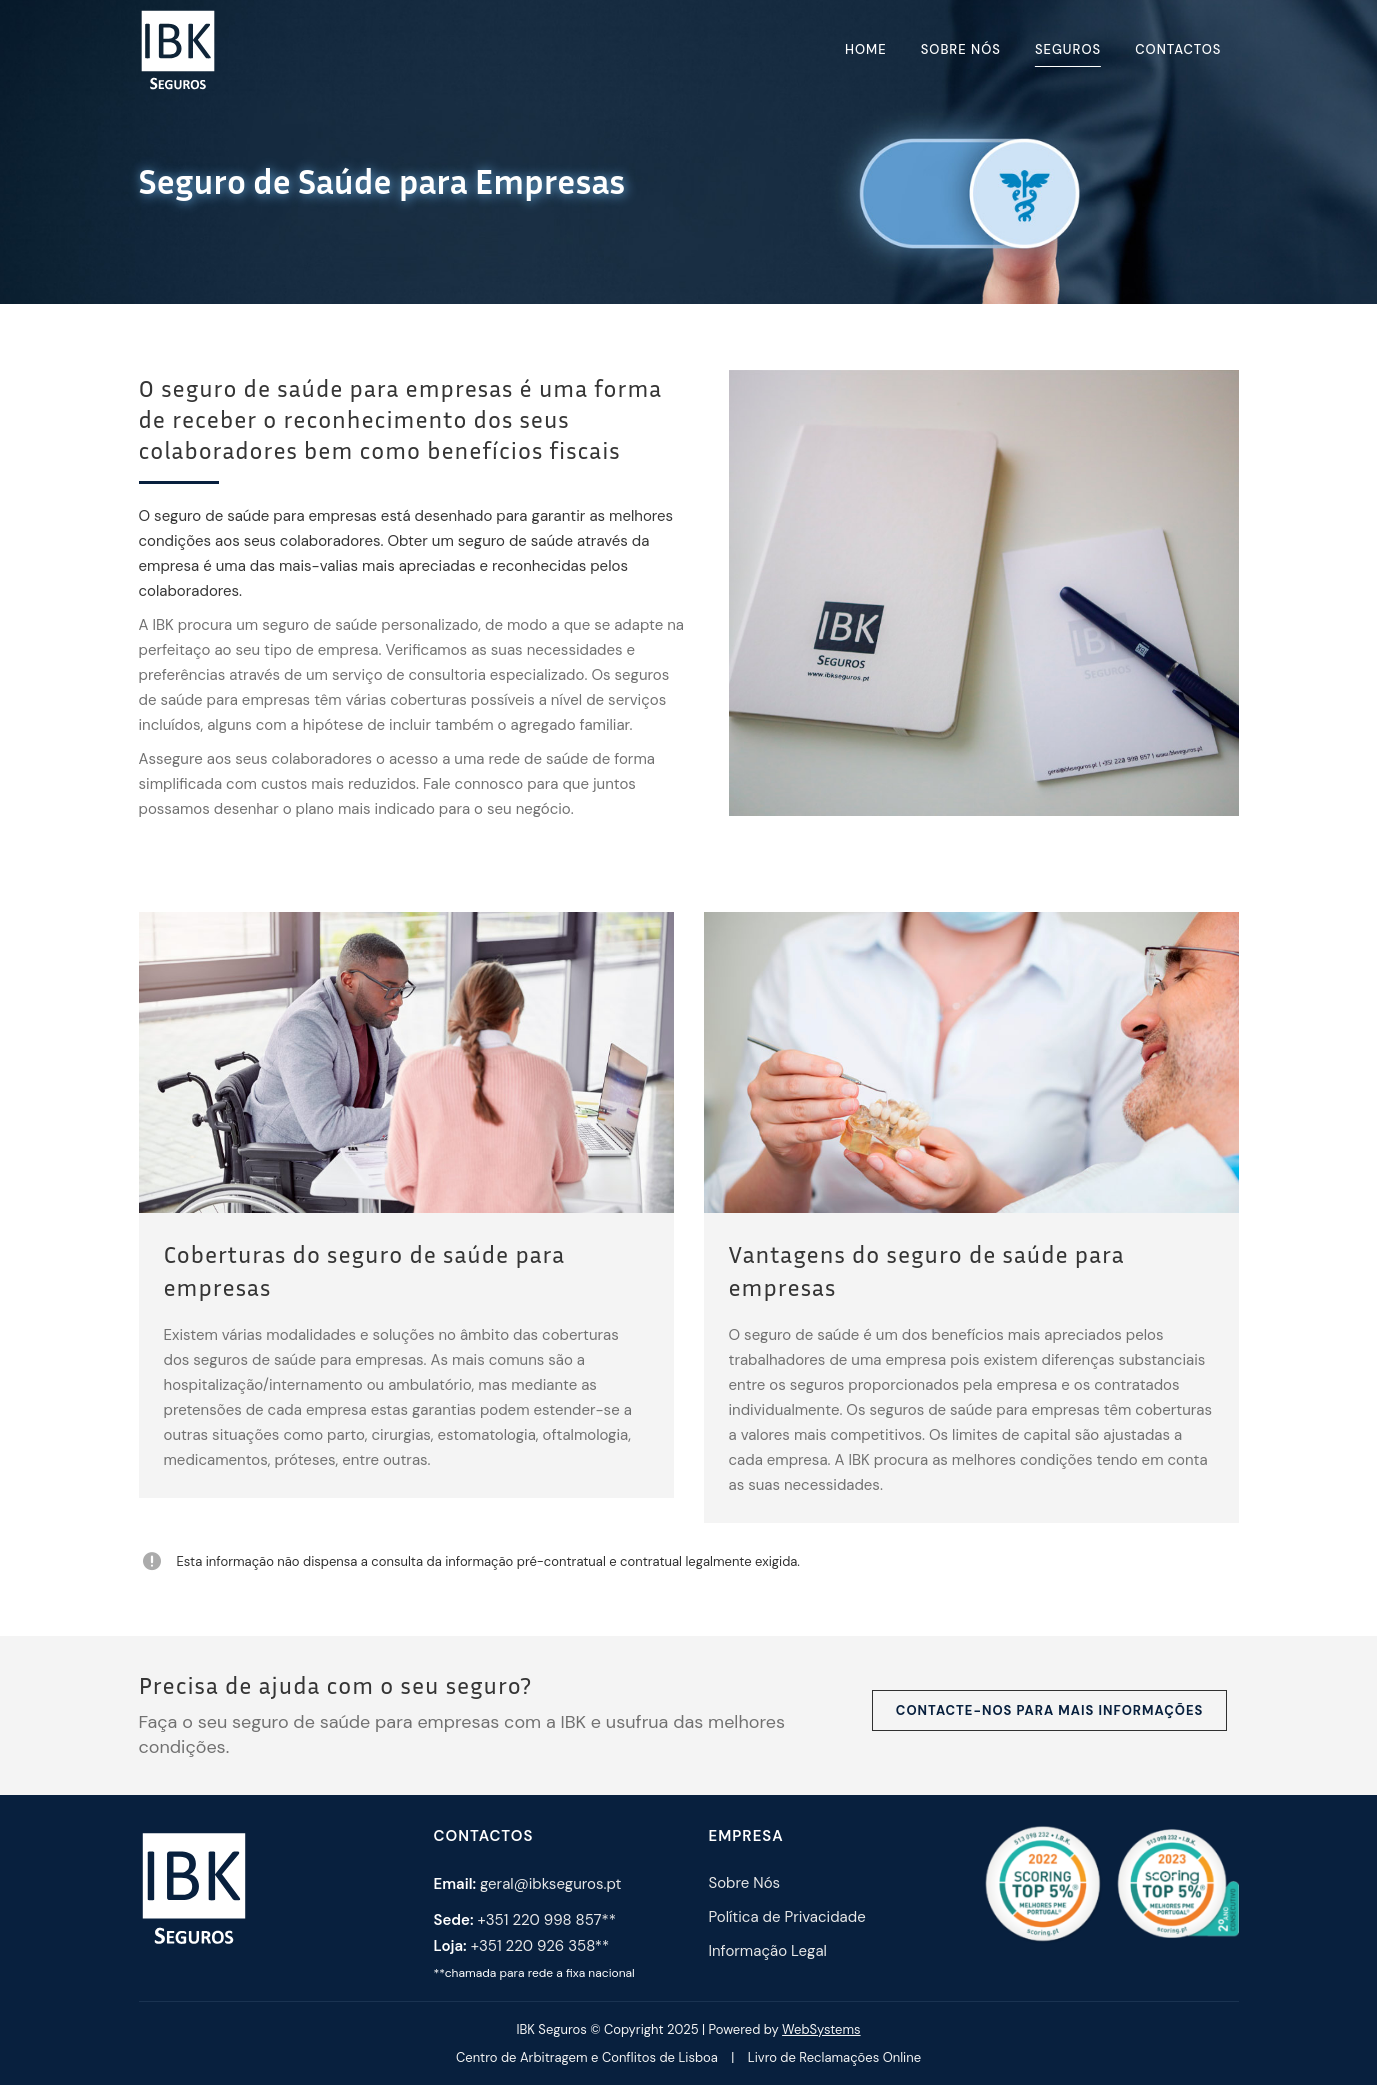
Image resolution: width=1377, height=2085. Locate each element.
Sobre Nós (745, 1883)
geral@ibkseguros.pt (550, 1884)
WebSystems (821, 2029)
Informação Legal (768, 1951)
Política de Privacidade (787, 1917)
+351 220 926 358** (540, 1946)
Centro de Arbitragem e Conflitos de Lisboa (587, 2057)
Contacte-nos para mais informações (1050, 1710)
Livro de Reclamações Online (834, 2057)
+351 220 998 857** (547, 1920)
